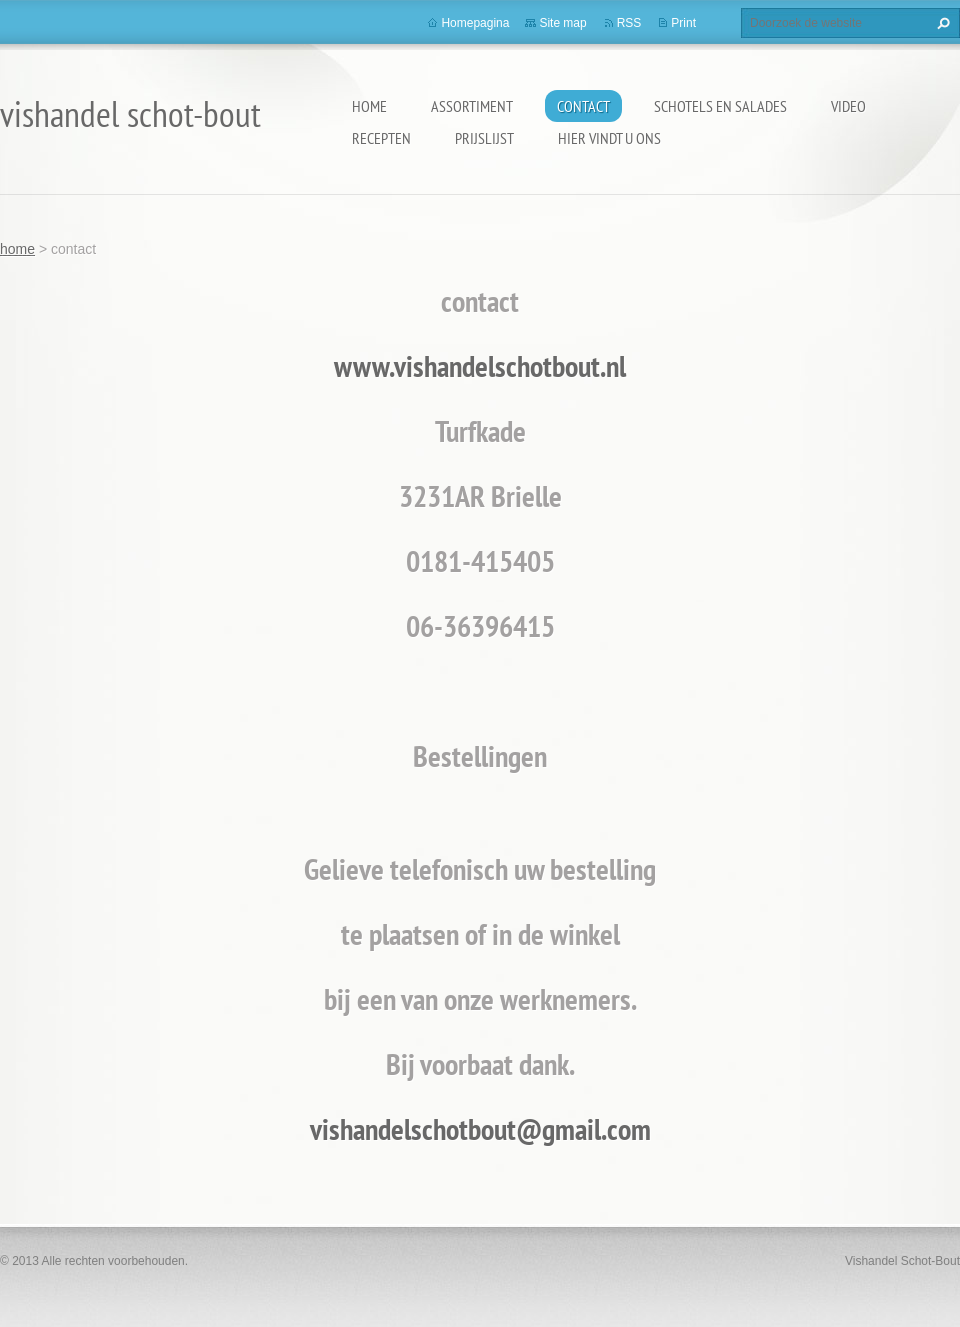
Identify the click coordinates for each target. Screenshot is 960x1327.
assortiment (472, 106)
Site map (562, 23)
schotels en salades (720, 106)
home (369, 106)
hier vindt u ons (609, 138)
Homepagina (475, 23)
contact (583, 106)
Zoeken (941, 23)
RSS (629, 23)
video (848, 106)
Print (683, 23)
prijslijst (484, 138)
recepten (381, 138)
